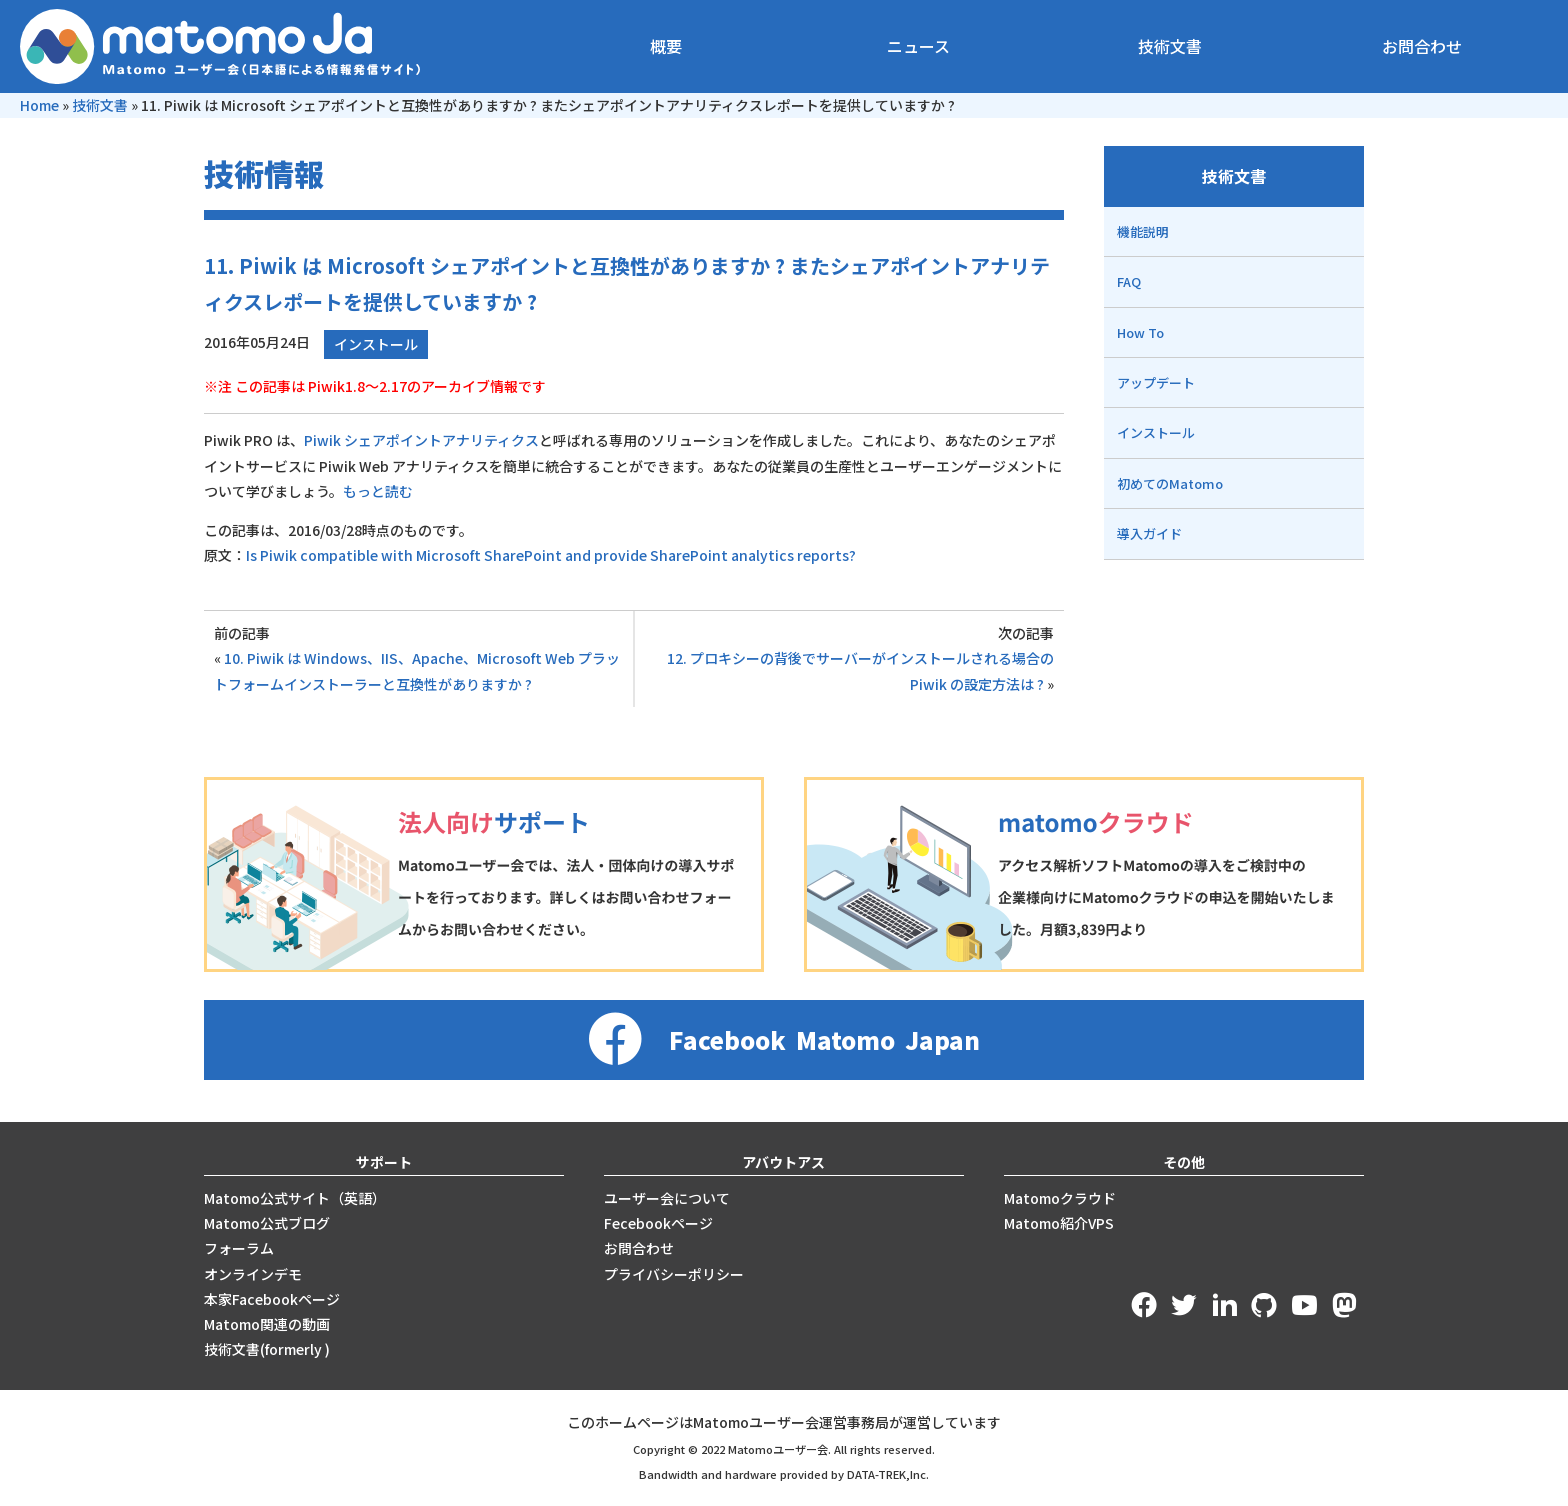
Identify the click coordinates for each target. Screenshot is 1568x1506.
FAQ (1129, 281)
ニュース (918, 46)
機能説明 (1143, 231)
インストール (376, 344)
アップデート (1156, 382)
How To (1140, 332)
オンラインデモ (253, 1274)
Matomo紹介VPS (1059, 1223)
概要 (666, 46)
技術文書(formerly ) (267, 1349)
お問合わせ (1422, 46)
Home (39, 105)
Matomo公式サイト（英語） (295, 1198)
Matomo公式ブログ (267, 1223)
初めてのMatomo (1170, 483)
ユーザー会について (667, 1198)
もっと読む (378, 491)
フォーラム (239, 1248)
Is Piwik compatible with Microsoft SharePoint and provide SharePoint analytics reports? (551, 555)
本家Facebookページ (272, 1299)
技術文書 (1170, 46)
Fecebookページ (658, 1223)
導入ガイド (1149, 533)
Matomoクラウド (1060, 1198)
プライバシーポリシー (674, 1274)
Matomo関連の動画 (267, 1324)
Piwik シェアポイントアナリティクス (421, 440)
